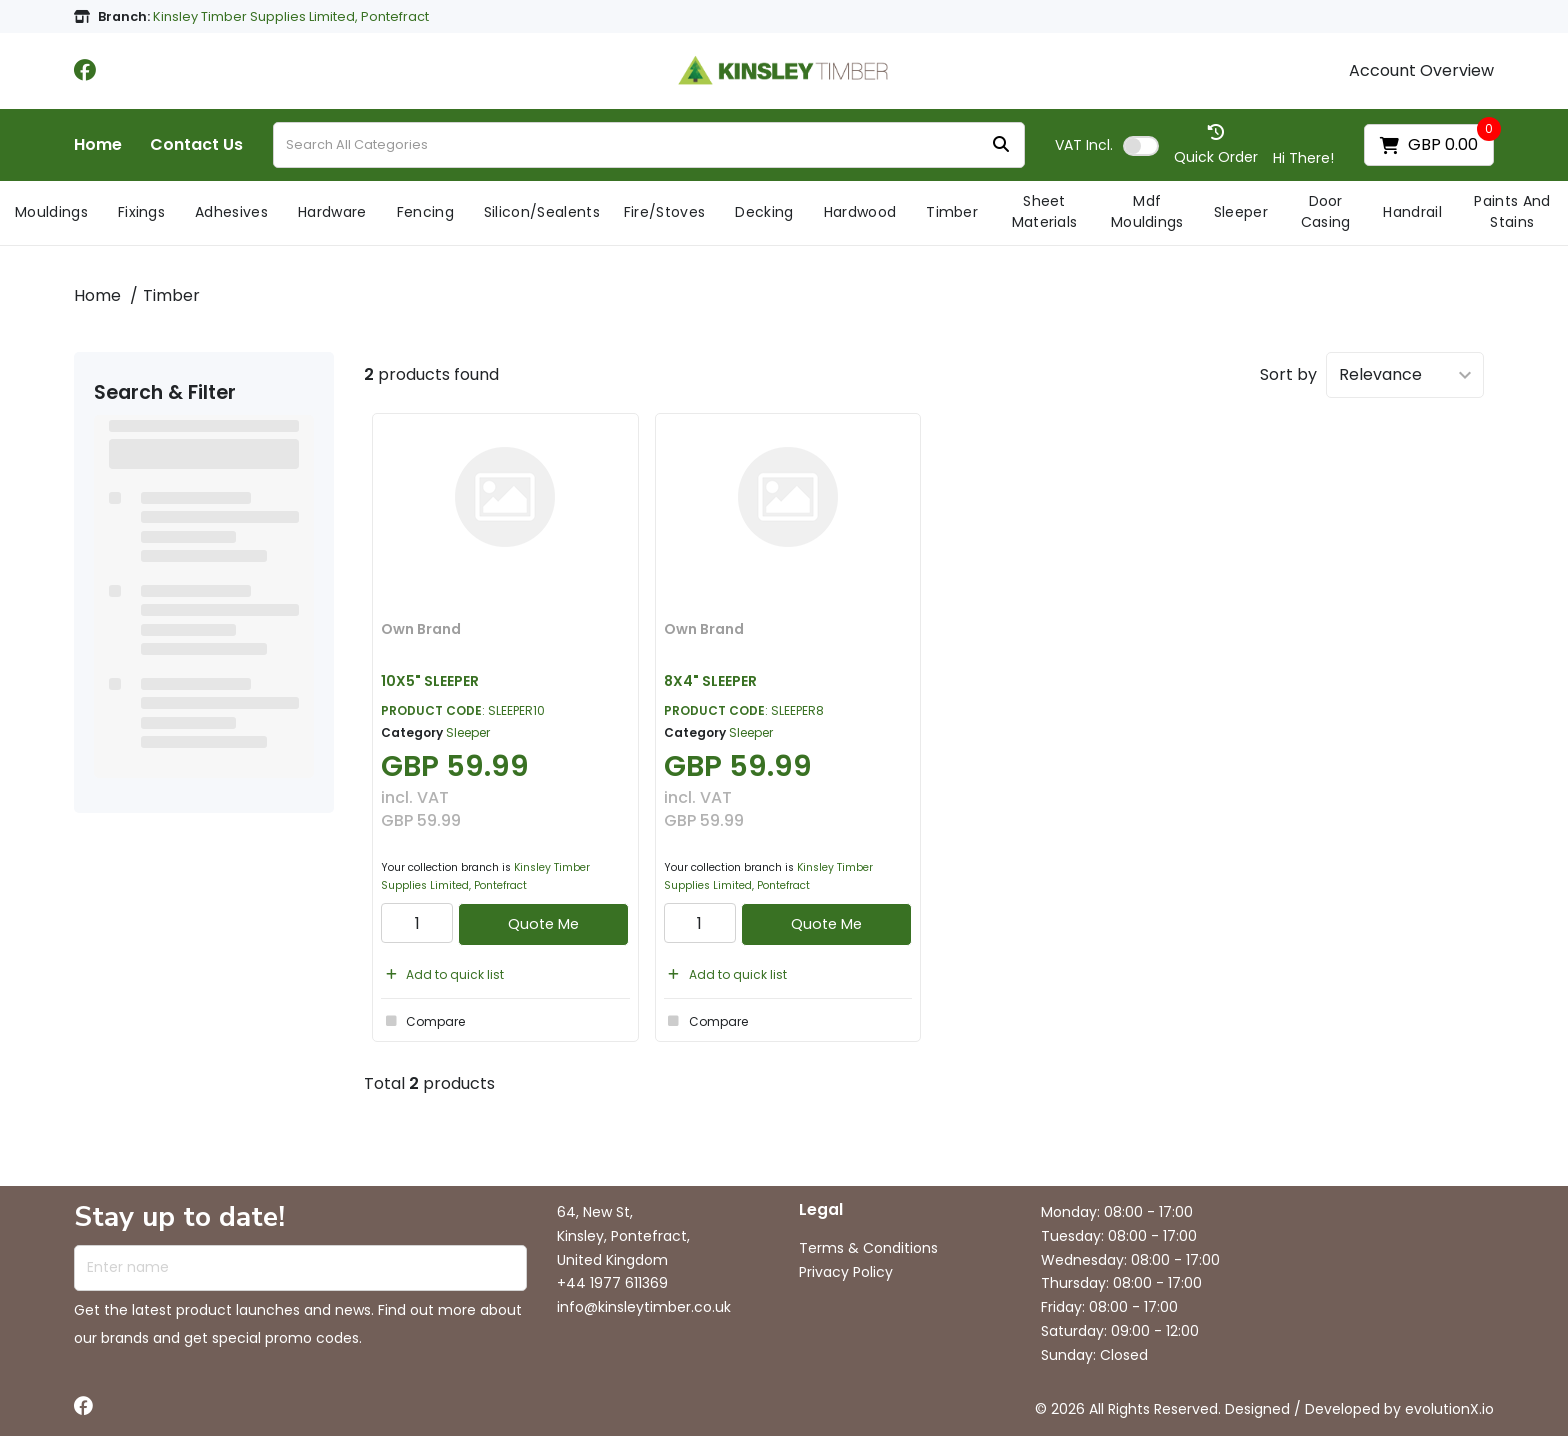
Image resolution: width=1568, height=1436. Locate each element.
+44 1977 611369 (612, 1283)
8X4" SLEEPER (710, 681)
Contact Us (196, 145)
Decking (764, 212)
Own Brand (421, 629)
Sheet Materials (1045, 211)
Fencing (425, 212)
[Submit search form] (1001, 145)
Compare (423, 1021)
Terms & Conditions (868, 1248)
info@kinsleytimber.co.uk (644, 1307)
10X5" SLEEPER (430, 681)
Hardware (332, 212)
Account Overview (1421, 71)
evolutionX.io (1449, 1409)
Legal (821, 1210)
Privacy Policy (846, 1272)
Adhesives (231, 212)
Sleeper (1241, 212)
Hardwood (860, 212)
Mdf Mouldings (1147, 211)
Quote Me (543, 924)
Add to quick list (442, 974)
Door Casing (1326, 211)
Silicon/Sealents (542, 212)
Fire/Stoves (665, 212)
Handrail (1412, 212)
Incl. (1084, 145)
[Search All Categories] (649, 145)
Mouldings (51, 212)
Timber (952, 212)
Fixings (141, 212)
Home (98, 145)
